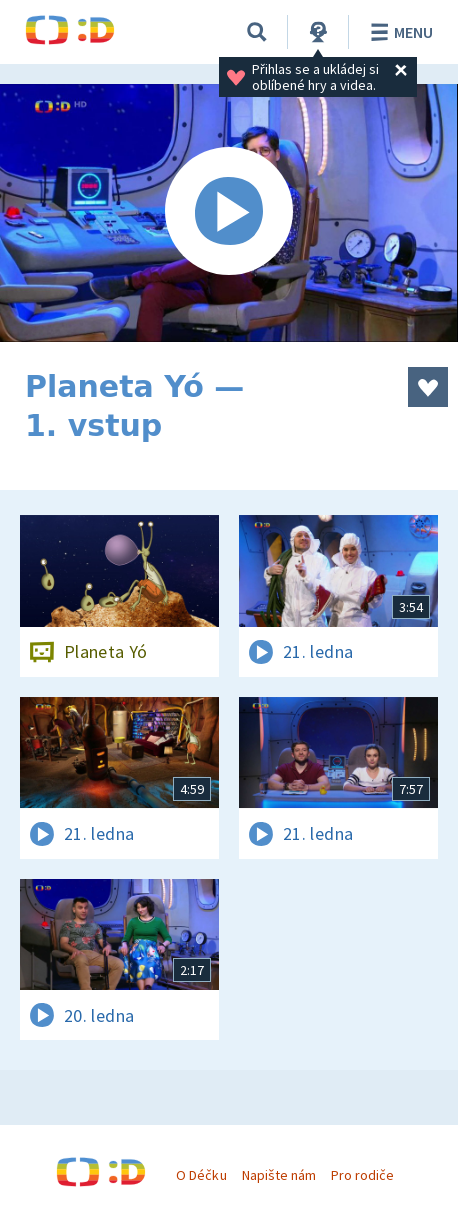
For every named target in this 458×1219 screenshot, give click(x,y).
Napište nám (279, 1175)
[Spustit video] (229, 213)
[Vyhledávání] (257, 32)
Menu (398, 32)
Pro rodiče (362, 1175)
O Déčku (201, 1175)
